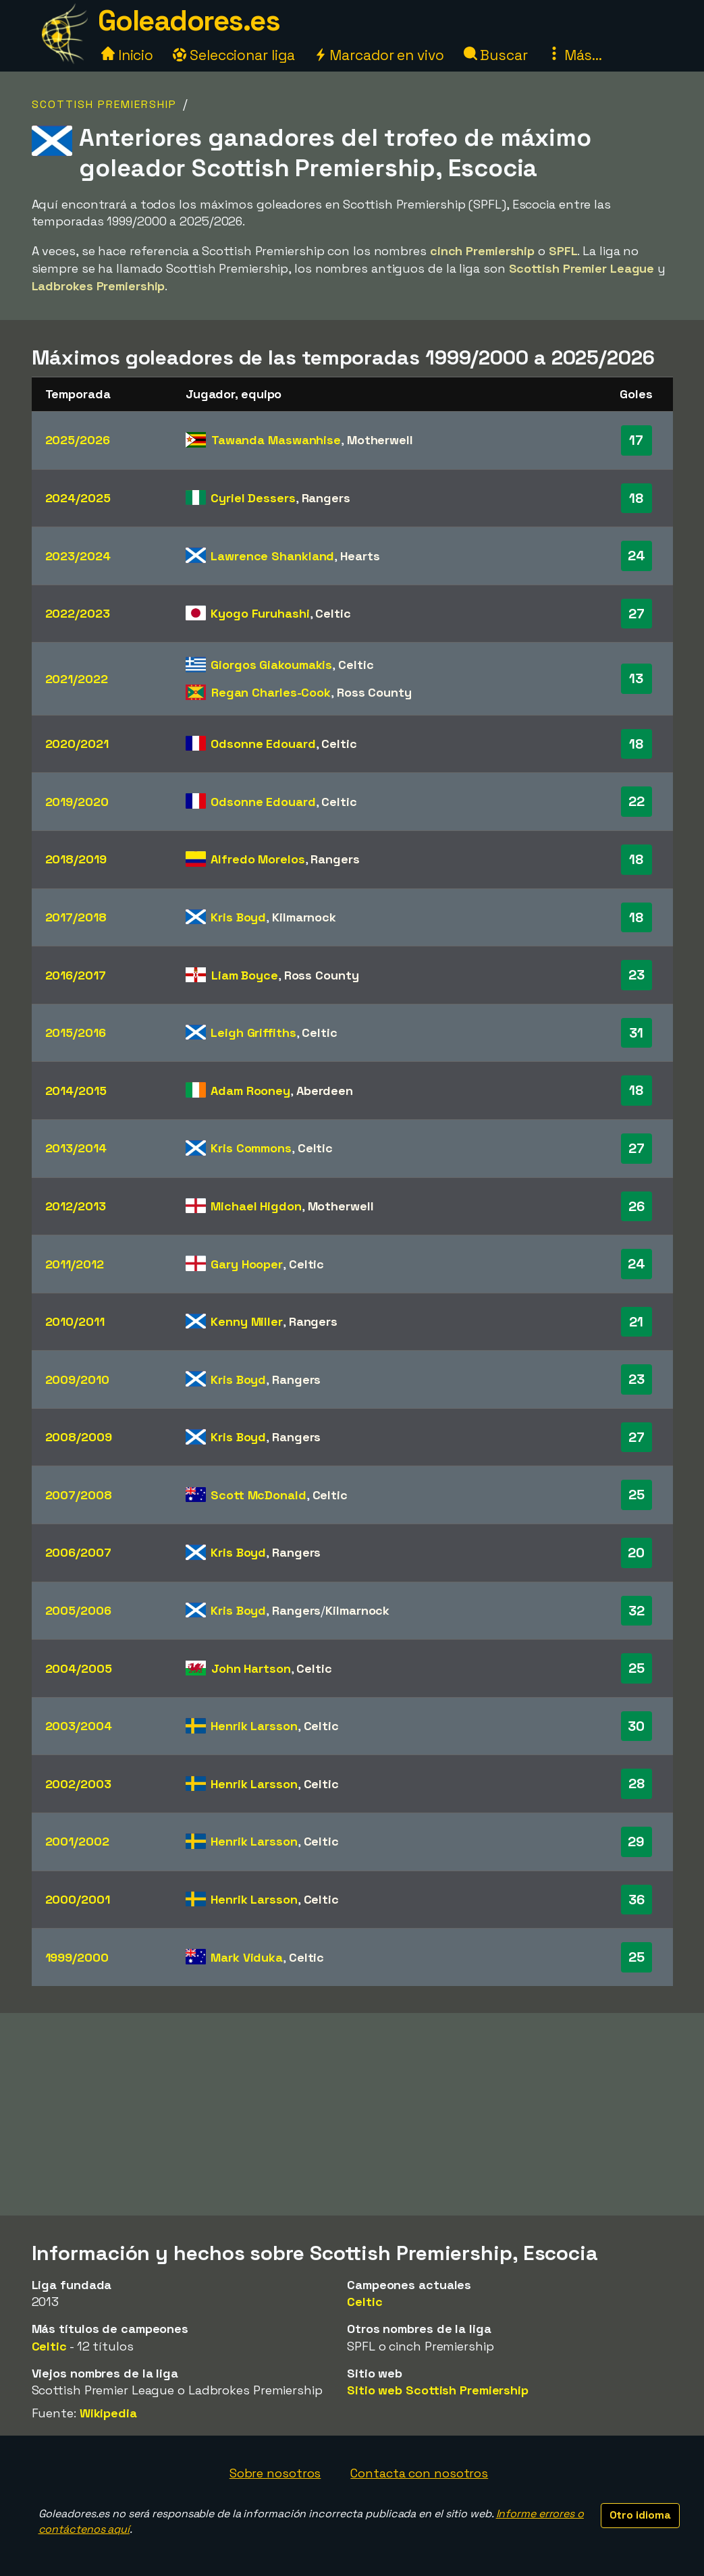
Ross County (374, 692)
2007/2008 (78, 1495)
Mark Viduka (247, 1957)
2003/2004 (78, 1726)
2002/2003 (78, 1784)
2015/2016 (75, 1032)
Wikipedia (108, 2413)
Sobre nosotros (275, 2473)
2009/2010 (77, 1379)
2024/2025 (78, 498)
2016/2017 (75, 975)
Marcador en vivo (378, 55)
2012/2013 (75, 1206)
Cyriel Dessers (253, 498)
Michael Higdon (256, 1206)
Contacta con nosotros (419, 2473)
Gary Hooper (247, 1264)
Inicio (127, 55)
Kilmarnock (304, 917)
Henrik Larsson (254, 1726)
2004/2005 (78, 1668)
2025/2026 (77, 440)
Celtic (332, 613)
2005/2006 (78, 1610)
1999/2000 (77, 1957)
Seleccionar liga (233, 55)
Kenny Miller (247, 1321)
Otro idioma (640, 2515)
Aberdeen (324, 1090)
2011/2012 (74, 1264)
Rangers (326, 498)
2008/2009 (78, 1437)
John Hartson (251, 1668)
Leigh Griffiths (253, 1032)
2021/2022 (76, 679)
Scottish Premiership (104, 104)
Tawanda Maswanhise (276, 440)
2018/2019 (76, 859)
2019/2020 (77, 801)
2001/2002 (77, 1841)
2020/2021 (77, 743)
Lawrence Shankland (272, 556)
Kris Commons (251, 1148)
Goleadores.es (189, 20)
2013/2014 (76, 1148)
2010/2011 (75, 1321)
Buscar (496, 55)
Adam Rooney (250, 1090)
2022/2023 (77, 613)
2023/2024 (78, 556)
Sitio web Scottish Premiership (438, 2390)
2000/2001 (77, 1899)
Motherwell (380, 440)
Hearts (359, 556)
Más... (574, 55)
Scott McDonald (258, 1495)
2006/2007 (78, 1552)
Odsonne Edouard (263, 743)
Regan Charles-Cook (271, 692)
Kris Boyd (238, 917)
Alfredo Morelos (258, 859)
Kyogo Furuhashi (260, 613)
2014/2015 (76, 1090)
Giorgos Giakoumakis (271, 664)
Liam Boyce (244, 975)
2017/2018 (76, 917)
